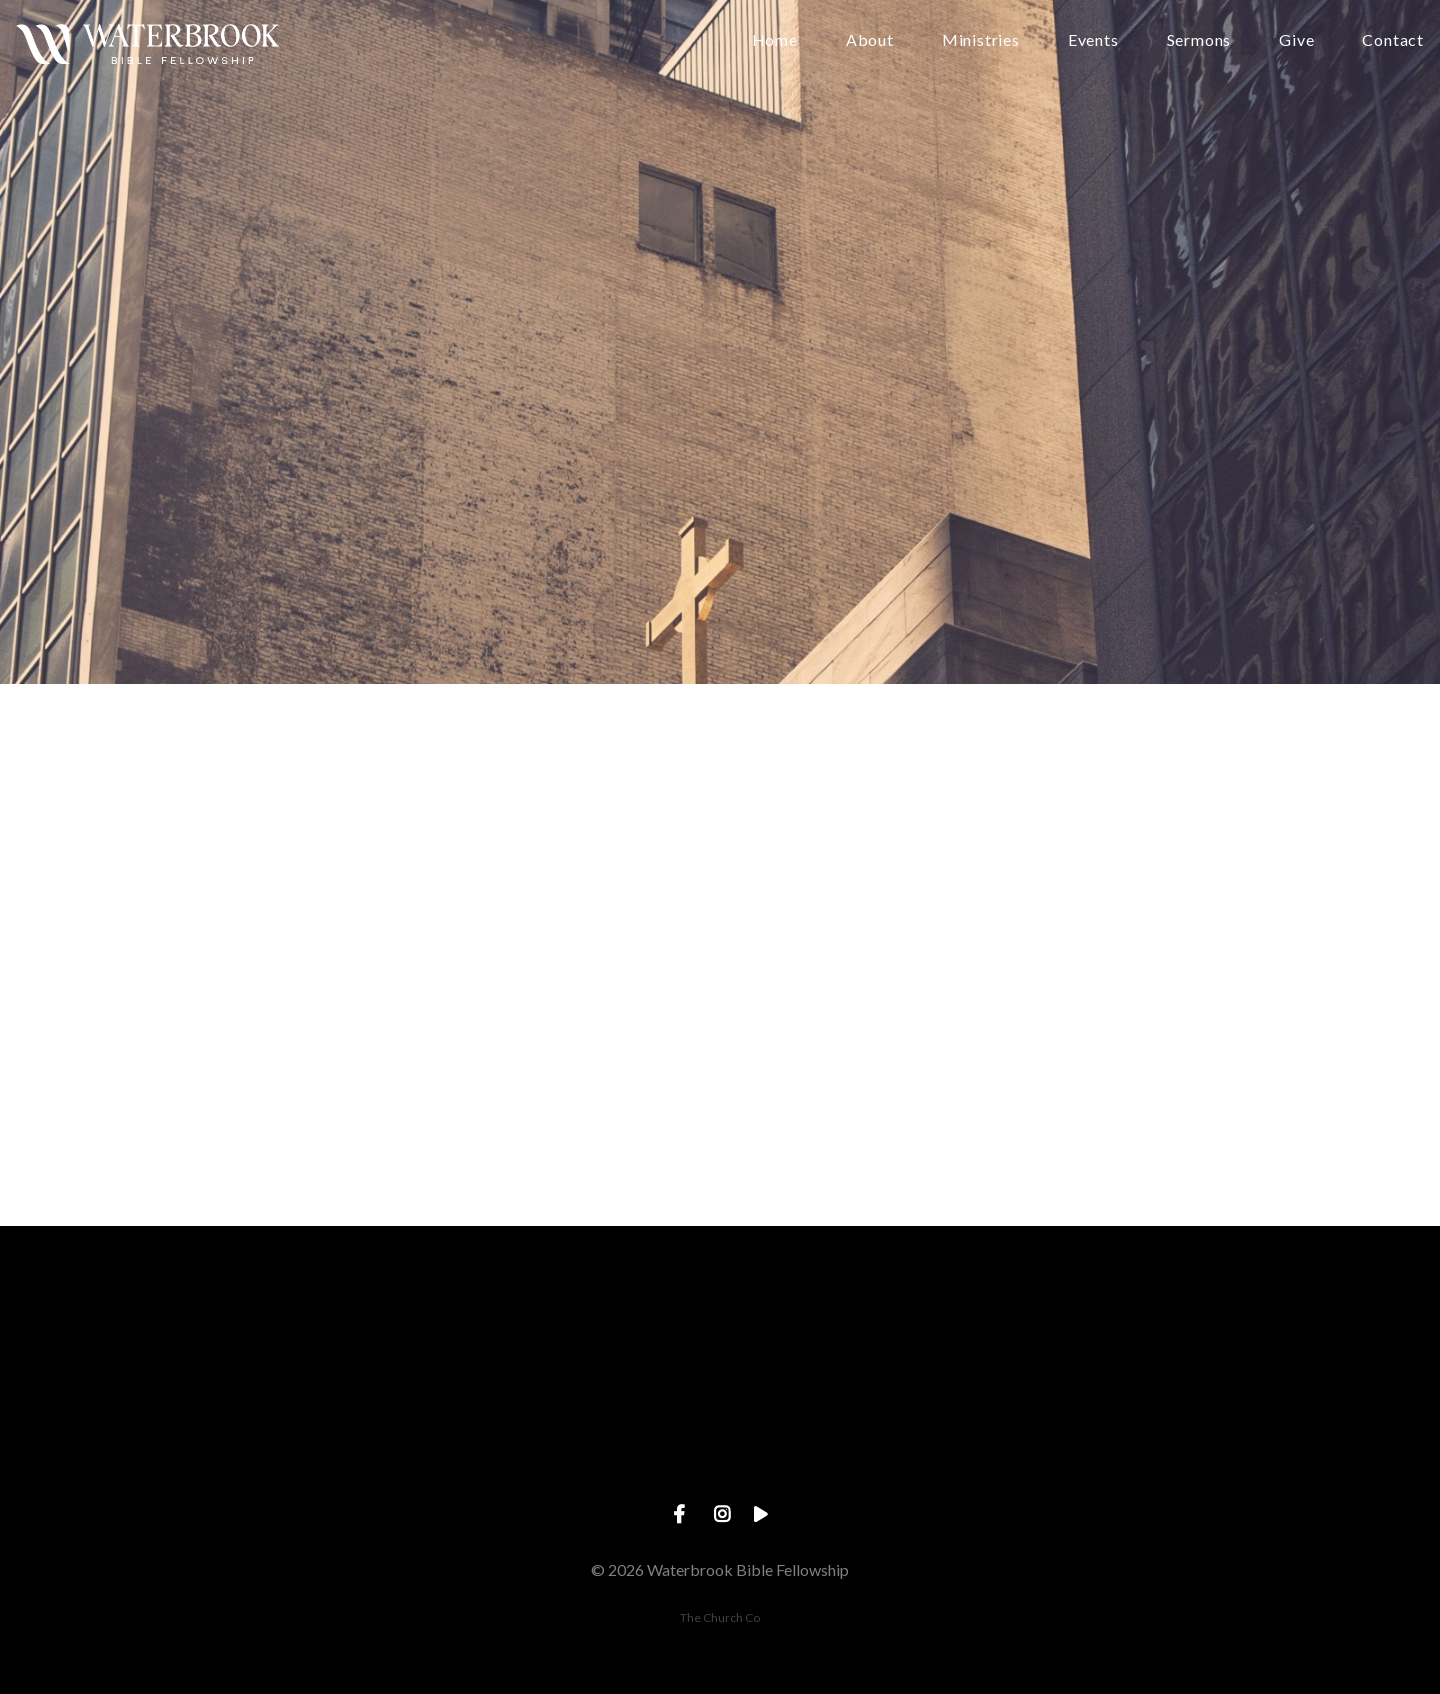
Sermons (1199, 40)
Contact (1393, 40)
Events (1093, 40)
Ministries (981, 40)
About (870, 40)
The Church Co (720, 1617)
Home (775, 40)
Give (1296, 40)
